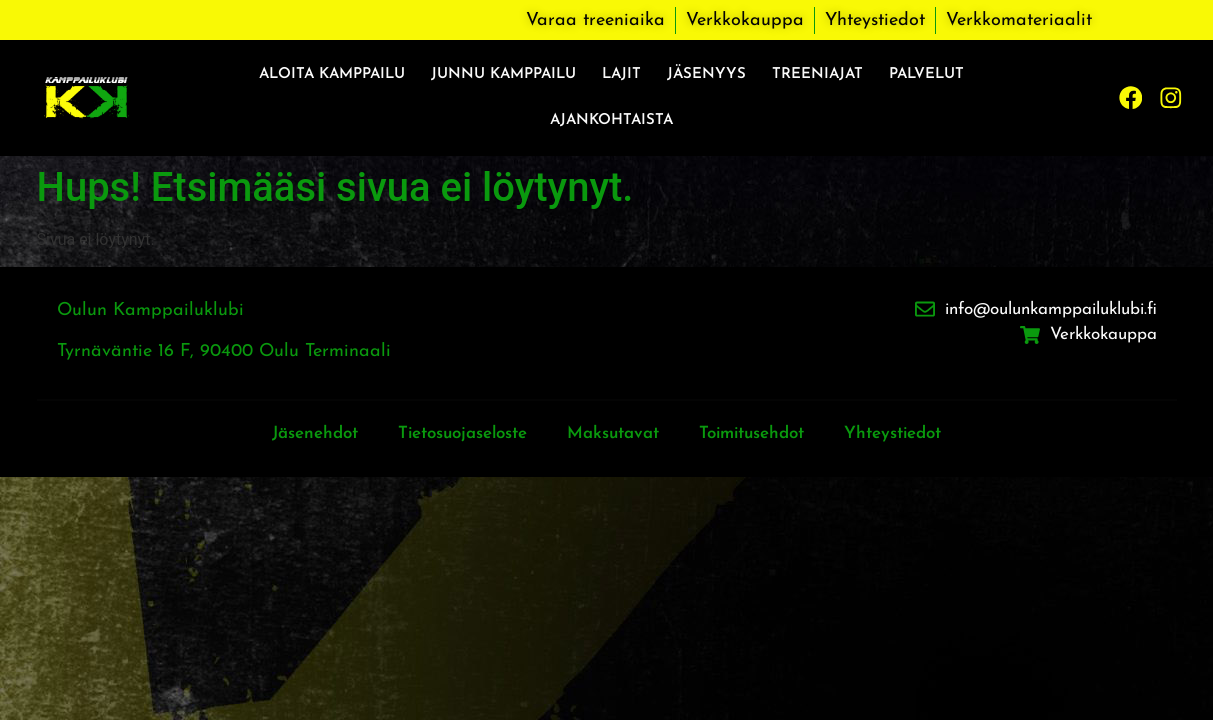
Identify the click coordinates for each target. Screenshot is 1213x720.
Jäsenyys (706, 74)
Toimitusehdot (762, 433)
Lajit (621, 74)
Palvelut (926, 74)
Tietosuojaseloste (451, 433)
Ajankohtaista (611, 120)
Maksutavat (614, 433)
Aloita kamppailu (332, 74)
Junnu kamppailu (503, 74)
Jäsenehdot (292, 433)
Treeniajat (817, 74)
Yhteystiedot (914, 433)
